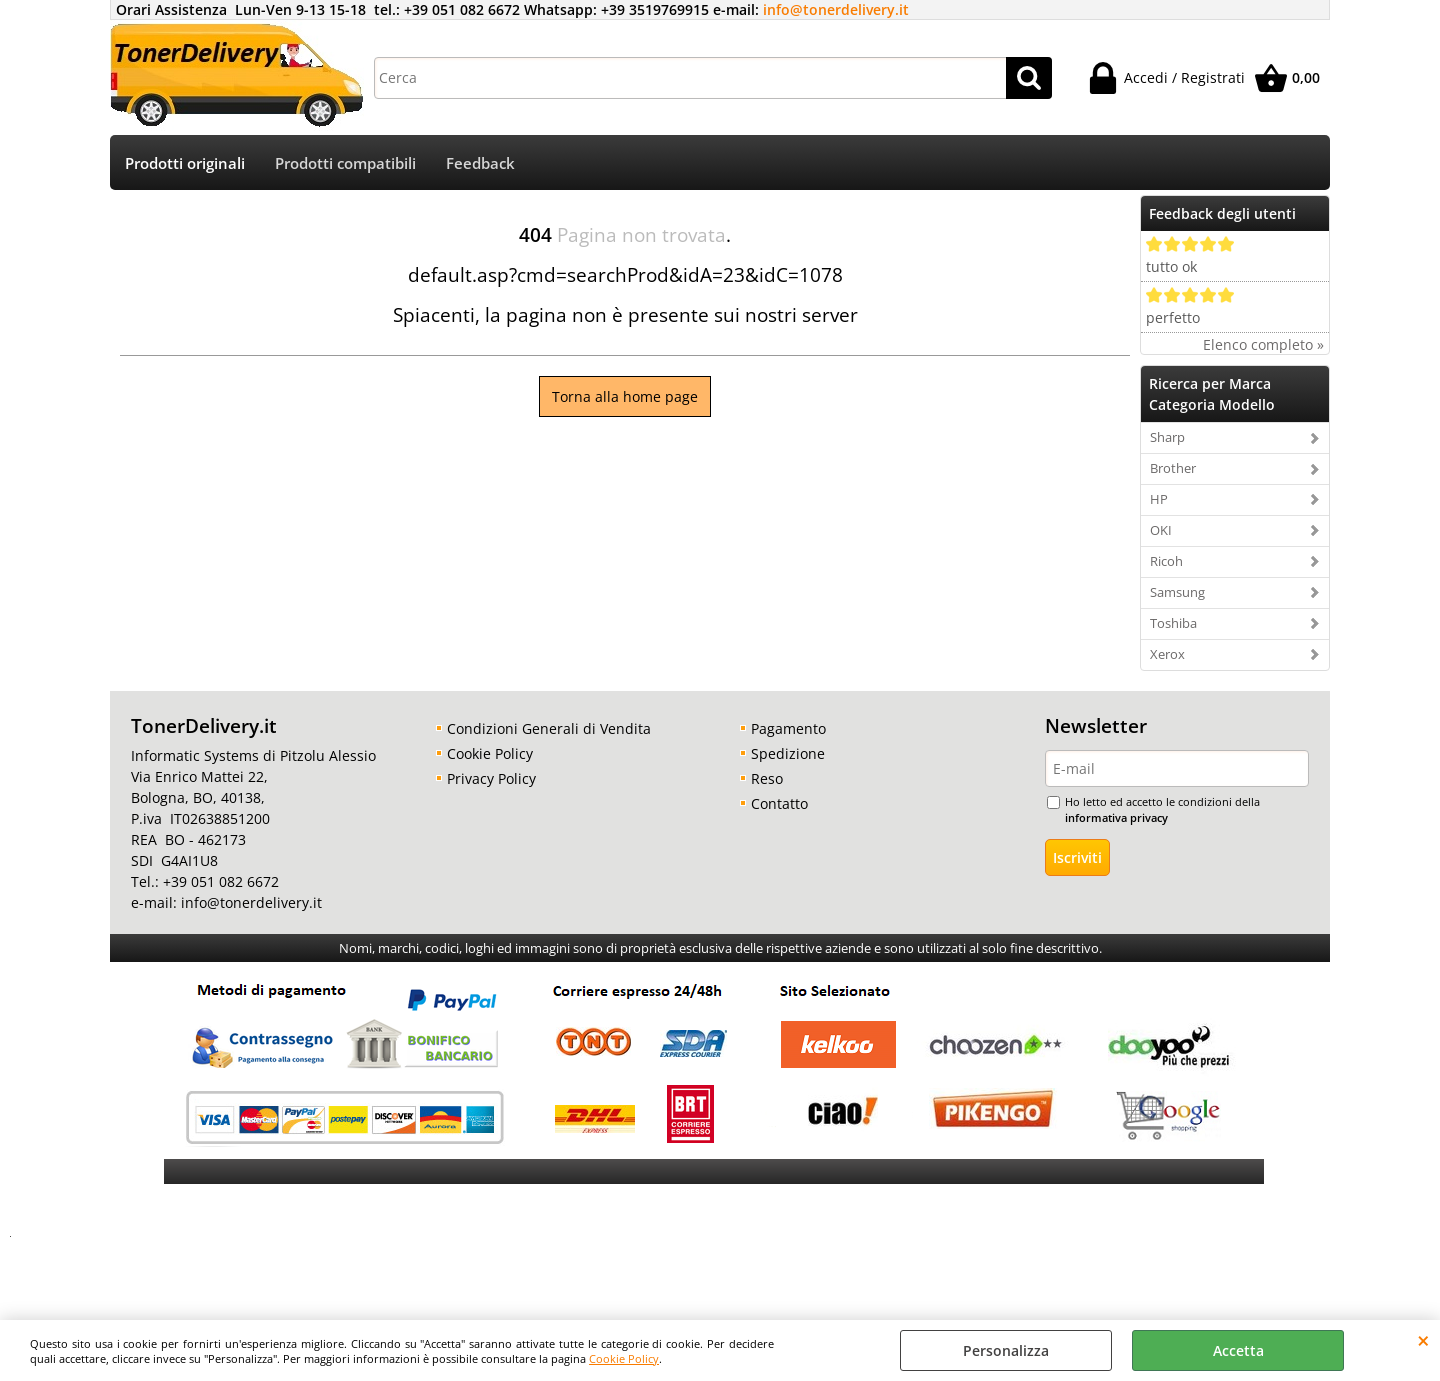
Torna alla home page (625, 396)
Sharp (1167, 437)
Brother (1173, 468)
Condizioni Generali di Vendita (549, 728)
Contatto (779, 803)
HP (1159, 499)
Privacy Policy (491, 778)
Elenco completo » (1263, 344)
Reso (767, 778)
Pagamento (788, 728)
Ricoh (1166, 561)
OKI (1161, 530)
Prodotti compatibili (345, 163)
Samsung (1177, 592)
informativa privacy (1116, 817)
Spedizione (788, 753)
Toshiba (1173, 623)
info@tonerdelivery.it (836, 9)
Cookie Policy (624, 1358)
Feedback (480, 163)
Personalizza (1006, 1350)
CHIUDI (1423, 1340)
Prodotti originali (185, 163)
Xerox (1167, 654)
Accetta (1238, 1350)
